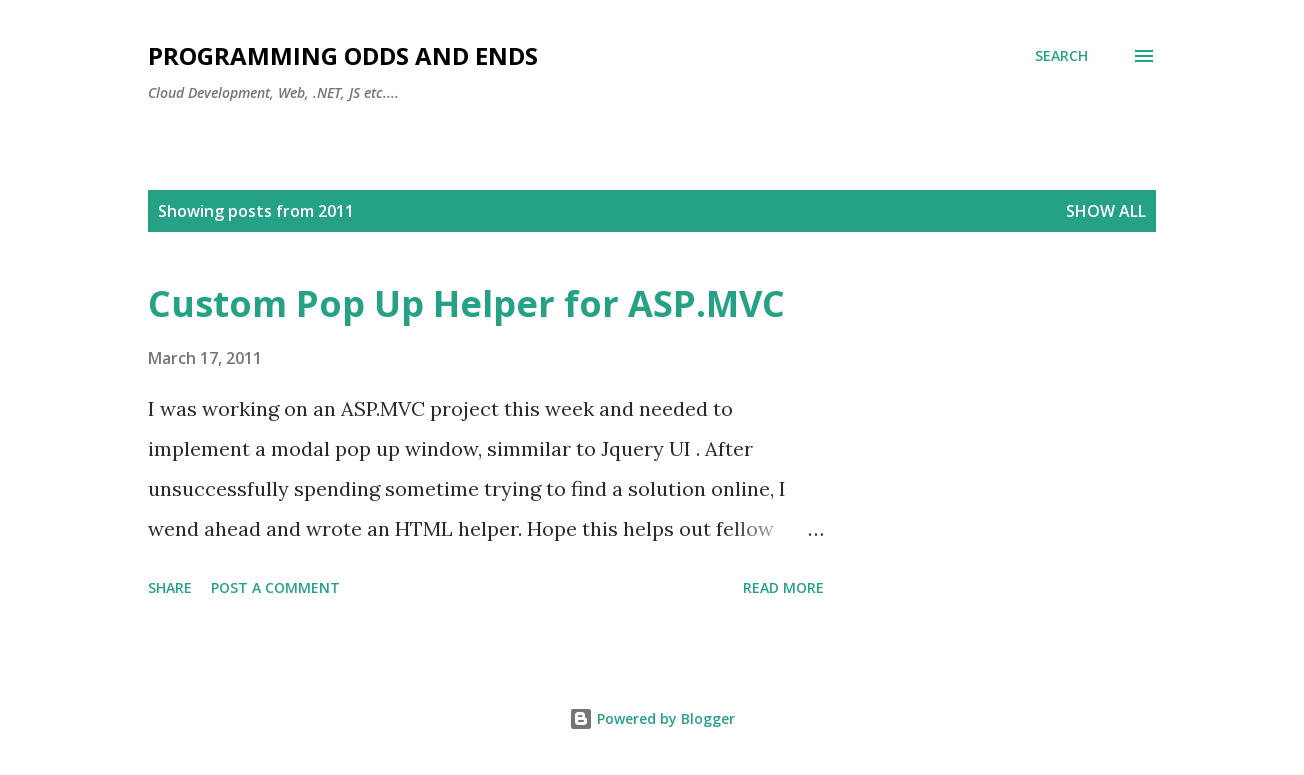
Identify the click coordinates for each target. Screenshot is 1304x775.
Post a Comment (275, 587)
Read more (783, 587)
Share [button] (170, 587)
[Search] (1061, 56)
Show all (1106, 211)
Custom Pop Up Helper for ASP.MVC (466, 303)
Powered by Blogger (652, 718)
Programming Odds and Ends (343, 55)
